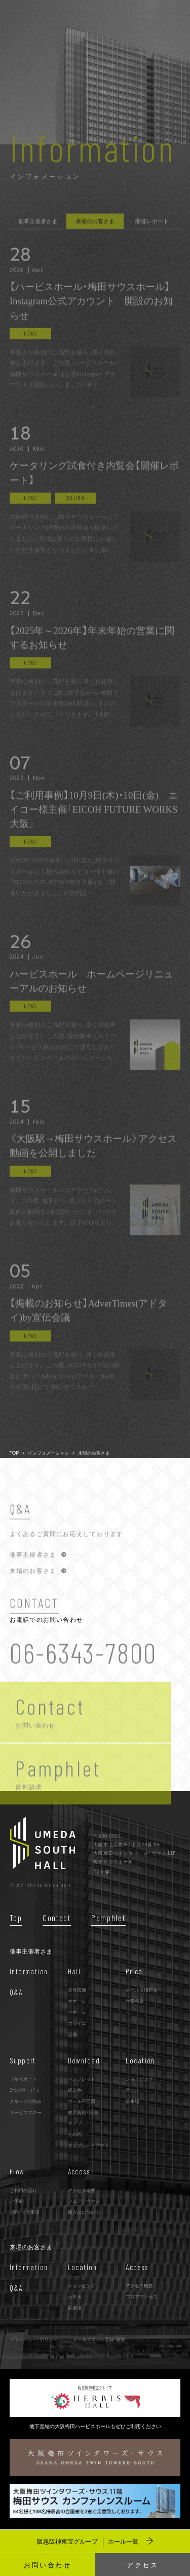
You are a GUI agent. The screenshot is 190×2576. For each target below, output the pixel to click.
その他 (75, 2133)
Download (84, 2060)
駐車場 (132, 2100)
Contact (57, 1918)
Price (134, 1971)
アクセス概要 (81, 2190)
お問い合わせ (47, 2564)
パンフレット (81, 2078)
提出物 (75, 2089)
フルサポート (23, 2078)
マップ (75, 2122)
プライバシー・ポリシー (34, 2339)
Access (79, 2171)
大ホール (77, 2000)
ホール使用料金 (142, 1989)
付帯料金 (135, 2000)
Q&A (16, 1992)
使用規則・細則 (83, 2112)
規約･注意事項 (25, 2211)
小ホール (77, 2011)
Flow (17, 2171)
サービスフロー (26, 2112)
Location (140, 2060)
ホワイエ (77, 2022)
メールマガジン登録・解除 (99, 2339)
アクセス (142, 2564)
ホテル (132, 2089)
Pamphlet (108, 1918)
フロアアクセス (84, 2200)
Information (29, 1971)
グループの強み (26, 2100)
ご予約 (16, 2200)
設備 (72, 2034)
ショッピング (139, 2078)
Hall (74, 1971)
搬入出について (84, 2211)
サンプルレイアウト (88, 2145)
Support (23, 2060)
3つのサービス (25, 2089)
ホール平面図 (81, 2100)
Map (101, 1871)
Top (16, 1918)
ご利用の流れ (23, 2190)
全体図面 (77, 1989)
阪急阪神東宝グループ (95, 2541)
